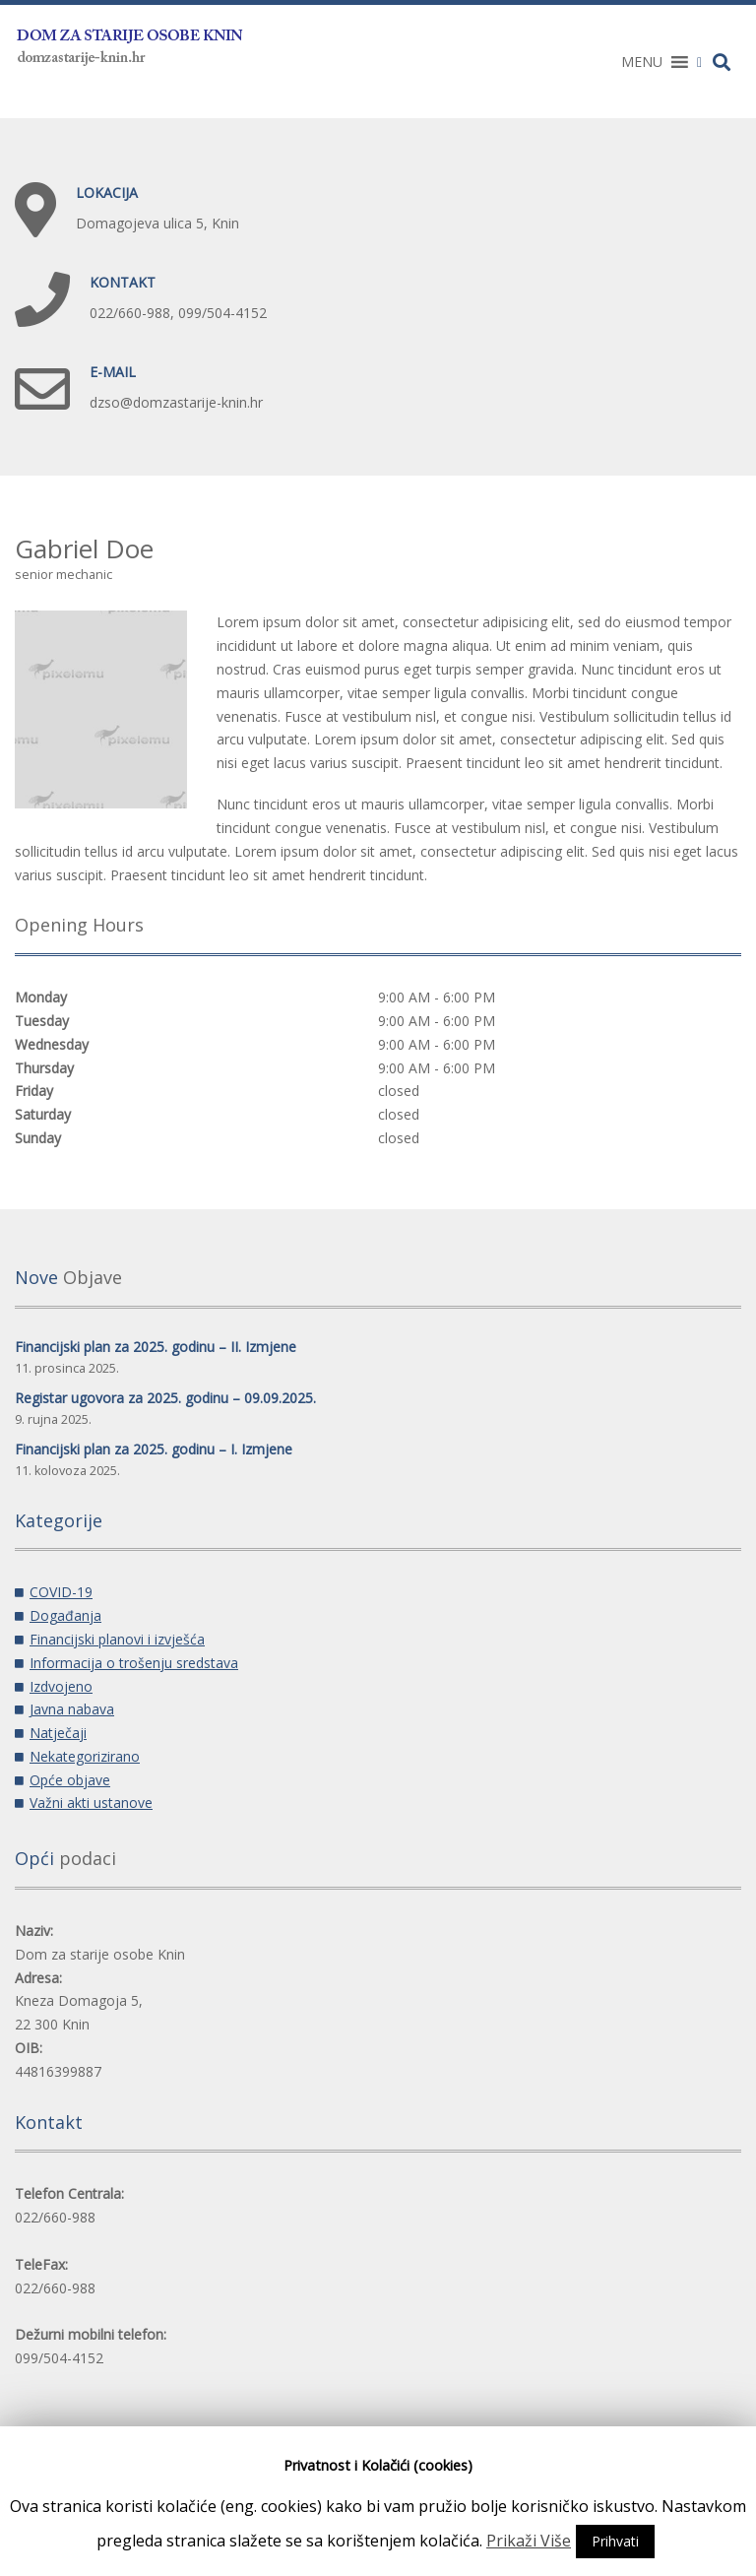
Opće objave (70, 1780)
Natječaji (58, 1732)
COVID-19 (61, 1591)
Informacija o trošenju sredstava (134, 1662)
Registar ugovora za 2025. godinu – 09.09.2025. (165, 1397)
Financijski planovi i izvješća (117, 1639)
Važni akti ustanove (91, 1802)
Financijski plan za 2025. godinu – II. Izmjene (155, 1346)
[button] (641, 62)
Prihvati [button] (615, 2541)
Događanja (65, 1615)
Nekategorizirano (85, 1756)
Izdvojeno (61, 1686)
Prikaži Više (528, 2540)
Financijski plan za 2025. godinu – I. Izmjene (153, 1449)
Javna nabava (72, 1709)
